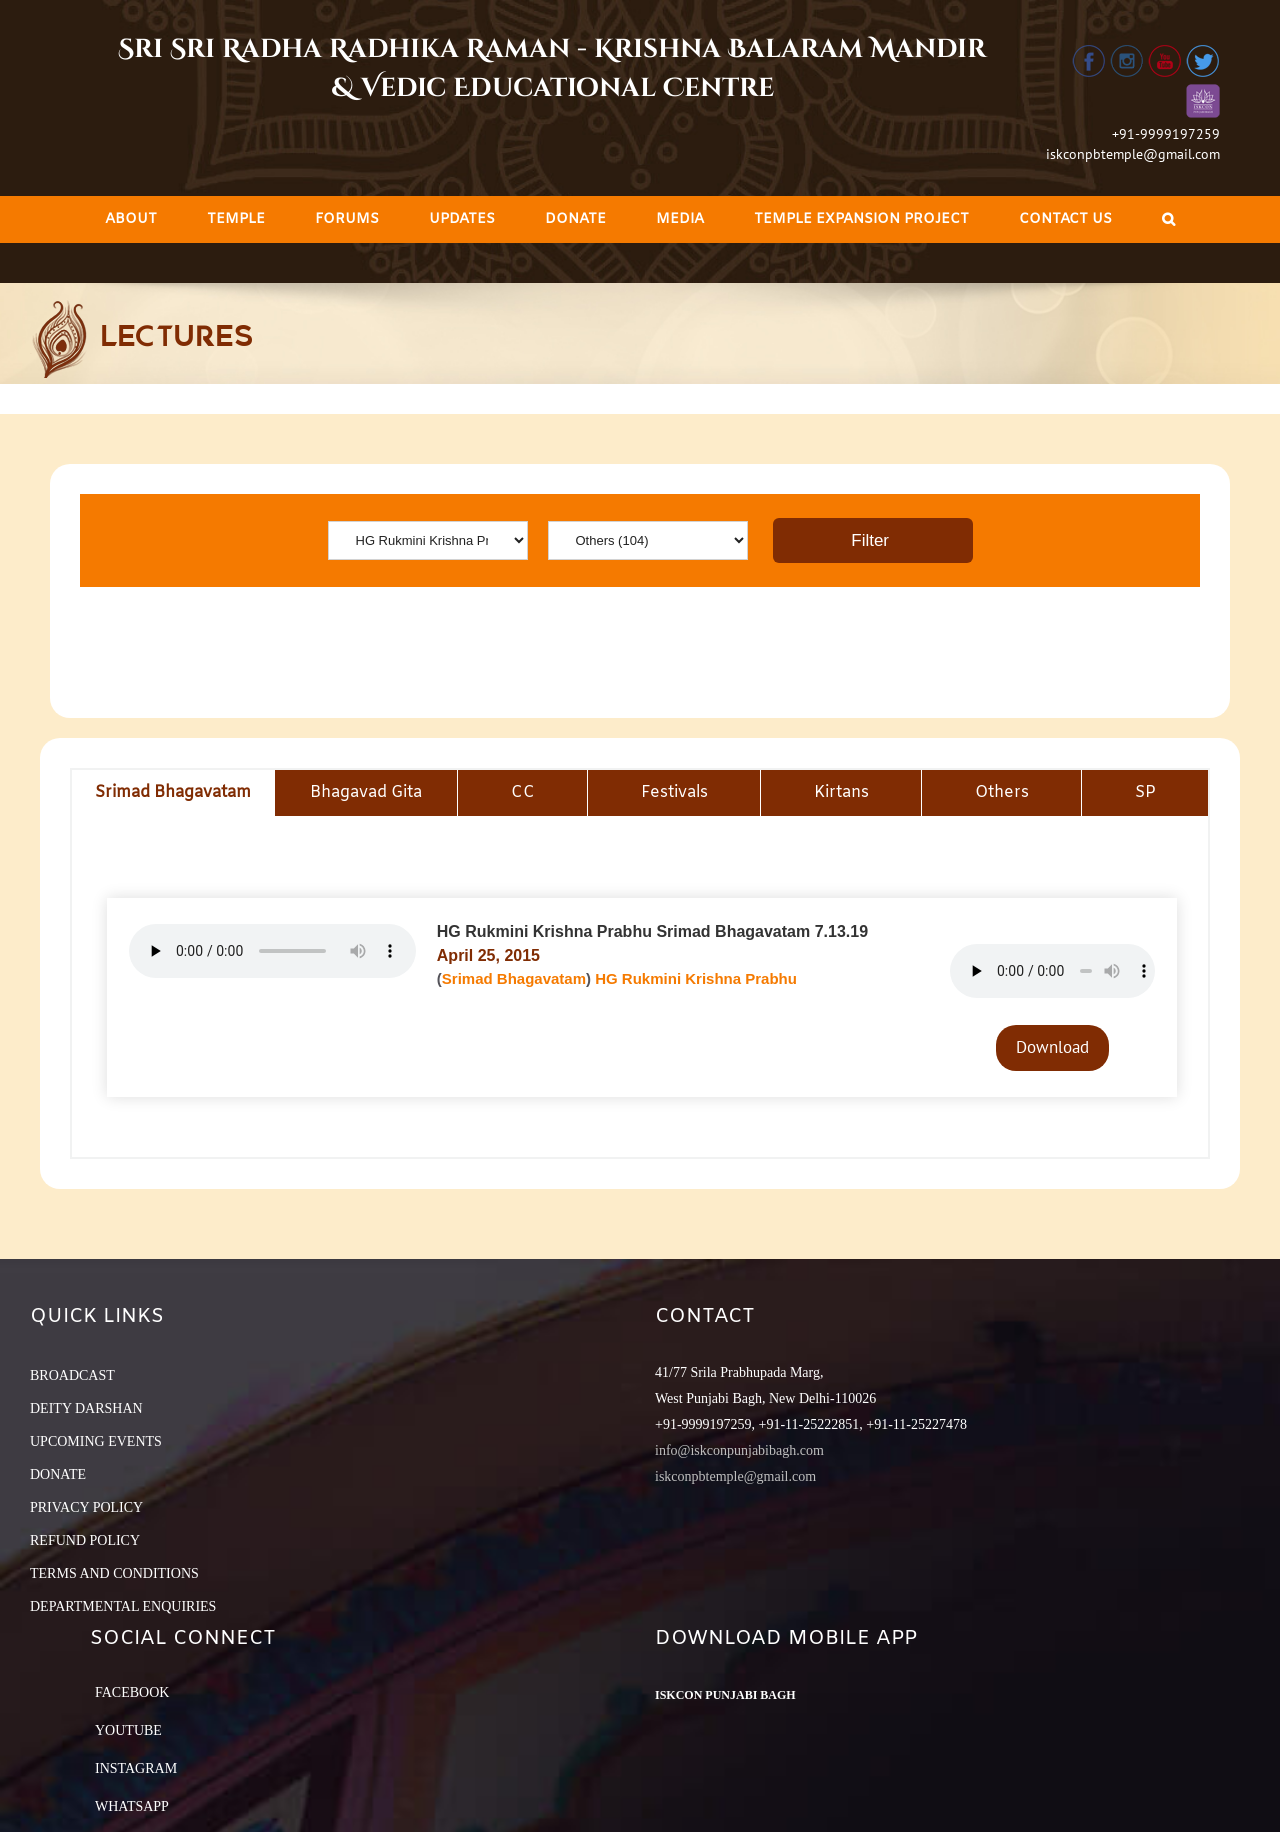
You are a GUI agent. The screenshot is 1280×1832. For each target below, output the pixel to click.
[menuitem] (131, 219)
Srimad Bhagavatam (514, 978)
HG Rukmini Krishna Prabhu (696, 978)
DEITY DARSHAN (86, 1408)
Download (1052, 1047)
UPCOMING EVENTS (96, 1441)
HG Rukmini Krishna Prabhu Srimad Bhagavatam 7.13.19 (652, 931)
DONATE (58, 1474)
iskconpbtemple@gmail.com (1133, 154)
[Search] (1168, 219)
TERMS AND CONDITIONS (114, 1573)
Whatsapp (132, 1806)
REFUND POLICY (85, 1540)
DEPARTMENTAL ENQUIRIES (123, 1606)
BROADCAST (72, 1375)
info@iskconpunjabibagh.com (739, 1450)
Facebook (132, 1692)
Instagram (136, 1768)
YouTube (128, 1730)
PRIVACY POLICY (86, 1507)
